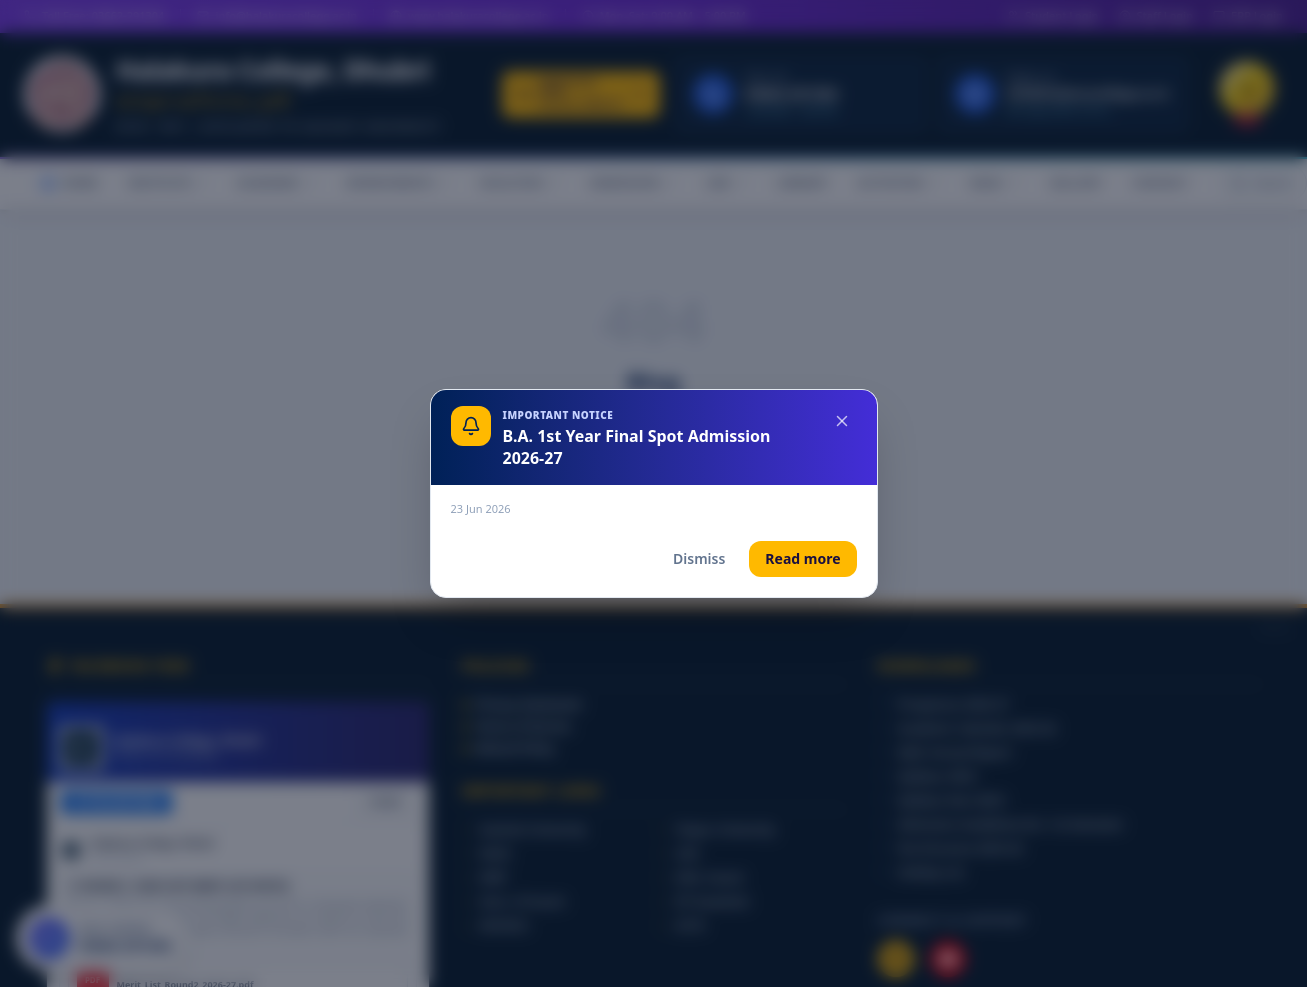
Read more (802, 558)
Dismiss (699, 558)
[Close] (842, 421)
